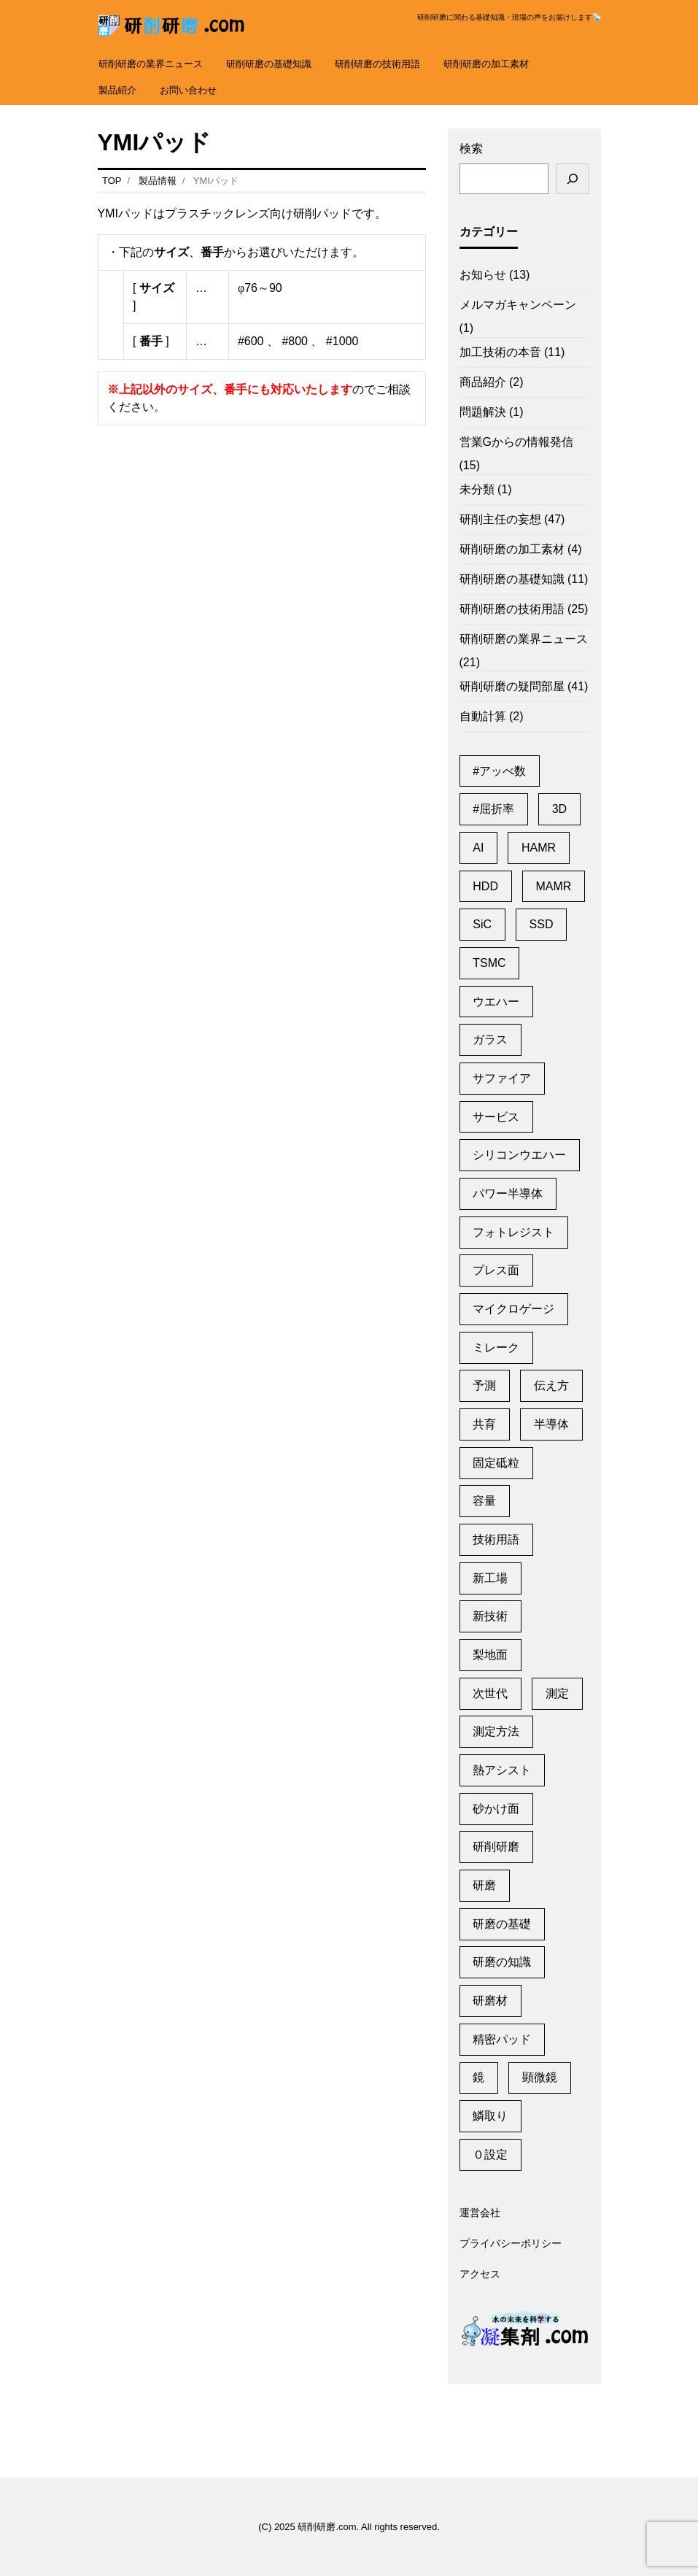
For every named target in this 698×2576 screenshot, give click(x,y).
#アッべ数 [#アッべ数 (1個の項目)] (499, 771)
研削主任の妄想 (500, 519)
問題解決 (482, 412)
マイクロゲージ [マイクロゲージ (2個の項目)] (513, 1309)
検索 (471, 148)
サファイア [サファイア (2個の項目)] (502, 1078)
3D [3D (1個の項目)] (559, 809)
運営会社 (479, 2213)
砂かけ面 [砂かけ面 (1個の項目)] (496, 1808)
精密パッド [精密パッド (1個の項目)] (502, 2039)
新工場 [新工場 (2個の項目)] (490, 1578)
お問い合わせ (188, 90)
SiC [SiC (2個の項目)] (482, 924)
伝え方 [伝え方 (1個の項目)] (551, 1385)
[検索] (572, 178)
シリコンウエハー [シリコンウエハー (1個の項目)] (519, 1155)
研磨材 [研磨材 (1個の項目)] (490, 2000)
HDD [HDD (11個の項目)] (485, 886)
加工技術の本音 (500, 352)
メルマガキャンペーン (517, 304)
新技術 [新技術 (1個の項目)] (490, 1616)
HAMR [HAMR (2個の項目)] (538, 847)
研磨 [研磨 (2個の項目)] (484, 1885)
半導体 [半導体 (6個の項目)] (551, 1424)
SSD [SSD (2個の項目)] (542, 924)
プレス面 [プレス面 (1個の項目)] (496, 1270)
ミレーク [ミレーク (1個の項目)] (496, 1347)
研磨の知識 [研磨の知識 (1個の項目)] (502, 1962)
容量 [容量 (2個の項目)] (484, 1501)
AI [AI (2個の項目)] (478, 847)
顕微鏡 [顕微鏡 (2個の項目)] (539, 2077)
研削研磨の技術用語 (377, 63)
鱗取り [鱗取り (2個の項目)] (490, 2116)
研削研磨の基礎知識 (268, 63)
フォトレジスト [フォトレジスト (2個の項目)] (513, 1232)
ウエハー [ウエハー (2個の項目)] (496, 1001)
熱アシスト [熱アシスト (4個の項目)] (502, 1770)
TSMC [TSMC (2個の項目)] (489, 963)
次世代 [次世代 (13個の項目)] (490, 1693)
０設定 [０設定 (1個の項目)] (490, 2154)
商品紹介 (482, 382)
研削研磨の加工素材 (486, 63)
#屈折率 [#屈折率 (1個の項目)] (493, 809)
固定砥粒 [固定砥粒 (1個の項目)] (496, 1463)
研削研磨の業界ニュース (150, 63)
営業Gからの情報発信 (516, 442)
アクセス (479, 2274)
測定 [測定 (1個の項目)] (557, 1693)
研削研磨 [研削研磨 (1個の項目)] (496, 1846)
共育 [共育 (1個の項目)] (484, 1424)
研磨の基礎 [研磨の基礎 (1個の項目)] (502, 1924)
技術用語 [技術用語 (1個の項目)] (496, 1539)
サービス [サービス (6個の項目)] (496, 1117)
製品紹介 (117, 90)
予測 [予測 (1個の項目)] (484, 1385)
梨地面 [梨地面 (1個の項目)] (490, 1654)
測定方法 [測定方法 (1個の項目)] (496, 1731)
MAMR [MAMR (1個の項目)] (553, 886)
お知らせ (482, 275)
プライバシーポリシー (510, 2244)
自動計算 (482, 716)
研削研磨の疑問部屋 (512, 686)
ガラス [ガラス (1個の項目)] (490, 1039)
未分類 (477, 489)
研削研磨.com (327, 2526)
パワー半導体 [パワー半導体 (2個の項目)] (508, 1193)
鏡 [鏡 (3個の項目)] (478, 2077)
